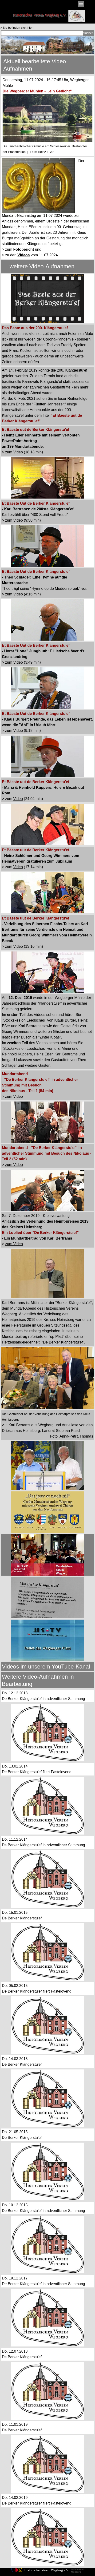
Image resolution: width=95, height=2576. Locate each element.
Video (18, 452)
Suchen (88, 33)
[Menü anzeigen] (81, 4)
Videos (23, 255)
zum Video (14, 1096)
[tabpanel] (47, 27)
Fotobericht (23, 249)
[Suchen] (42, 33)
